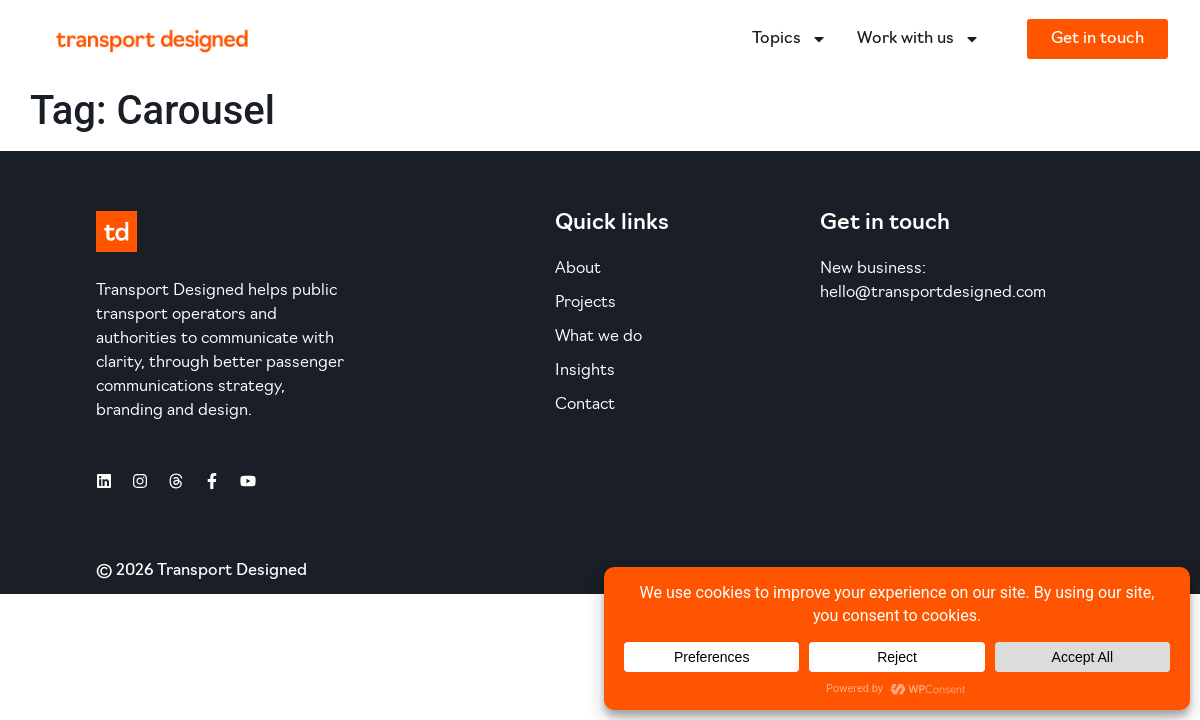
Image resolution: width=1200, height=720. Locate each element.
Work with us (918, 39)
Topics (789, 39)
